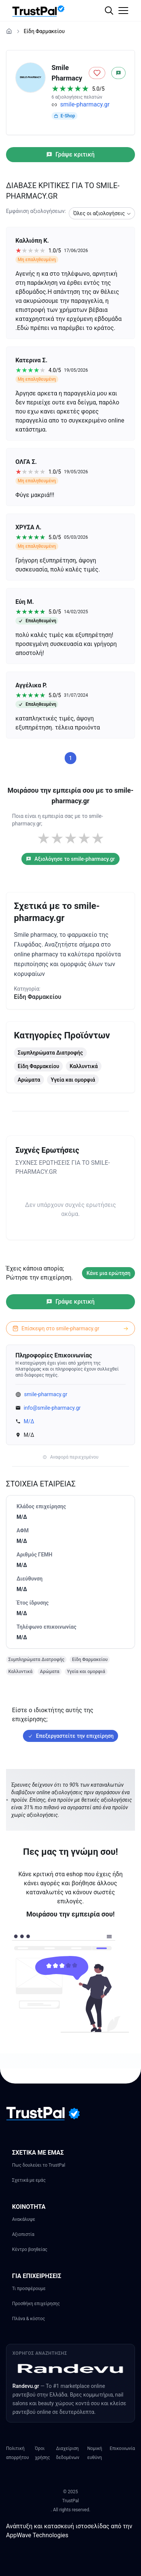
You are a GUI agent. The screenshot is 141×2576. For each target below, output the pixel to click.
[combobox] (102, 213)
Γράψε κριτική (70, 154)
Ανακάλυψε (23, 2219)
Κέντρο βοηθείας (29, 2249)
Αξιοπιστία (23, 2234)
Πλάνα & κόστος (28, 2318)
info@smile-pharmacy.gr (52, 1408)
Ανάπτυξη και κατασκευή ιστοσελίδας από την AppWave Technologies (69, 2531)
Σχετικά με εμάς (28, 2180)
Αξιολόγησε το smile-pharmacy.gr (70, 859)
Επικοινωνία (122, 2448)
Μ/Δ (29, 1421)
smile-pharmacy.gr (84, 104)
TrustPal (70, 2500)
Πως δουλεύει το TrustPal (38, 2165)
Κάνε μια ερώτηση (108, 1273)
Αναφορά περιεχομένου (70, 1457)
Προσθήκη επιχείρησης (36, 2303)
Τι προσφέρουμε (28, 2288)
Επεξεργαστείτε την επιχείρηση (70, 1736)
